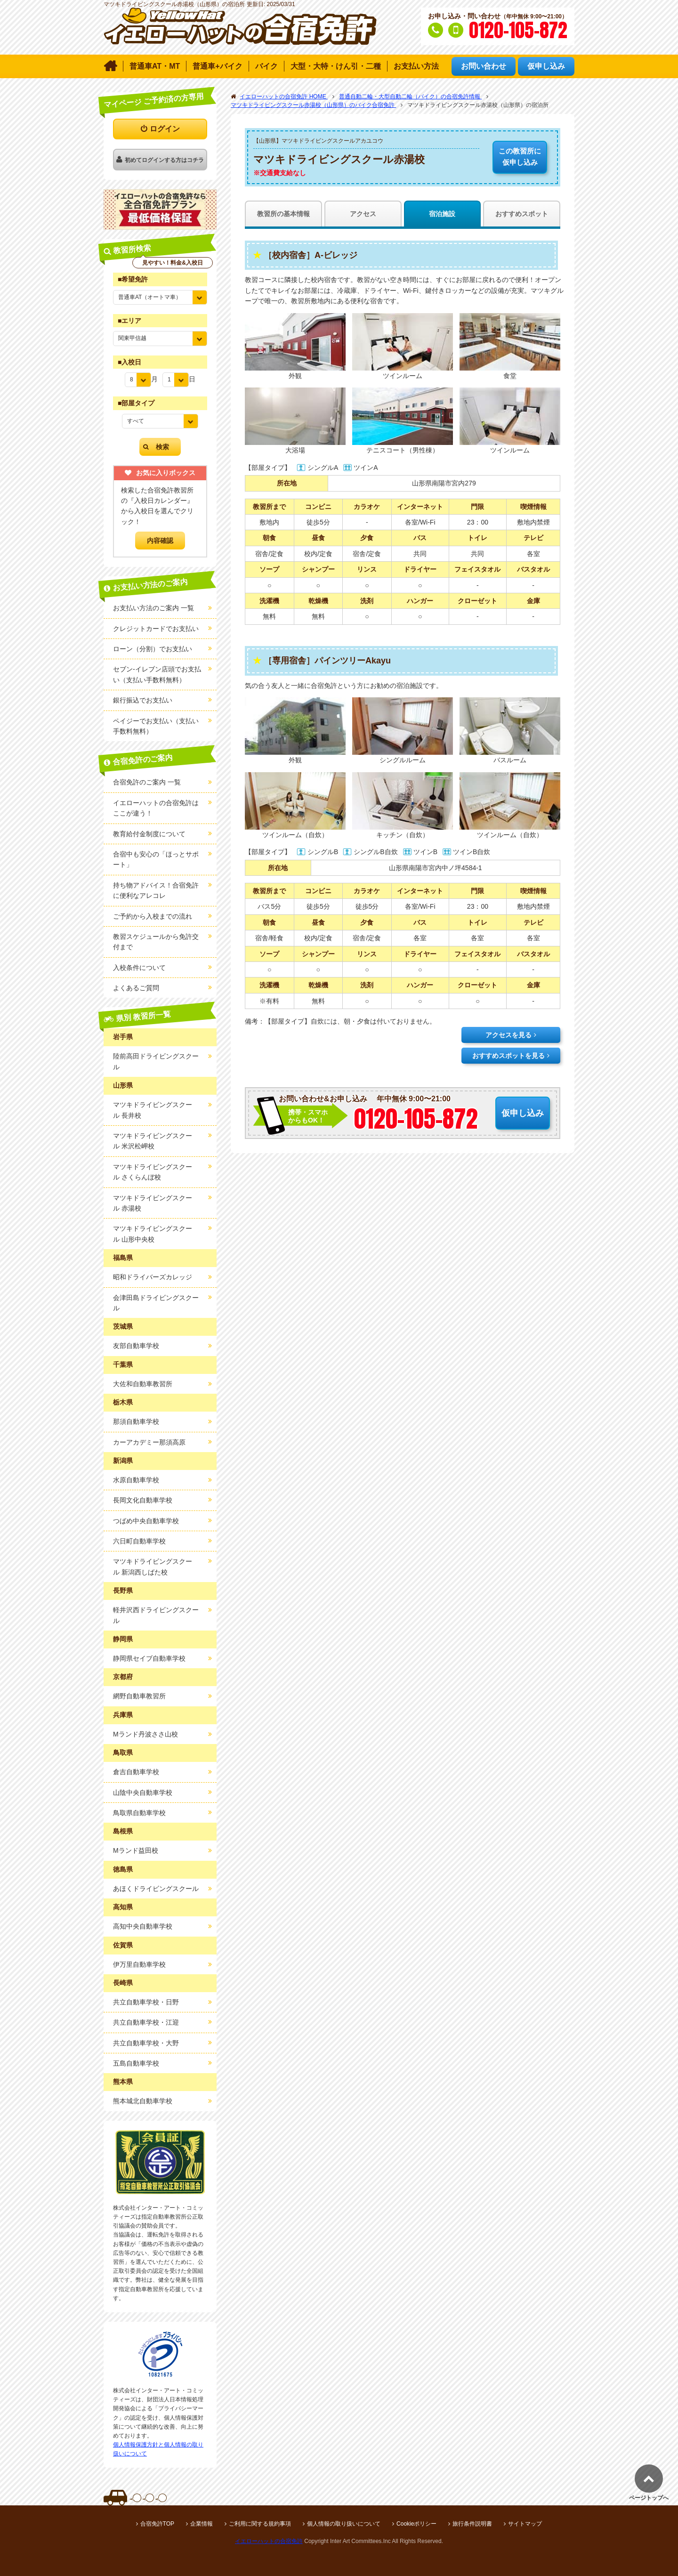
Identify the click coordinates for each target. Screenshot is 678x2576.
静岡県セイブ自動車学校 (149, 1658)
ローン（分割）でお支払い (152, 649)
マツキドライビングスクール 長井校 (152, 1110)
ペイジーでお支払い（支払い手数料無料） (156, 726)
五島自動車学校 (136, 2063)
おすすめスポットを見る (508, 1055)
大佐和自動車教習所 (142, 1384)
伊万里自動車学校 (139, 1964)
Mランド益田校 (135, 1850)
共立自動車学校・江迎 (146, 2022)
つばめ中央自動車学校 (146, 1521)
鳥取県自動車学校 (139, 1813)
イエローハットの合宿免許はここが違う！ (156, 808)
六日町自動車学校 (139, 1541)
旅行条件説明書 (472, 2523)
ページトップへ (649, 2498)
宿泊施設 (442, 214)
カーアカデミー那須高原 (149, 1442)
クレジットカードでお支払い (156, 628)
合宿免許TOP (157, 2523)
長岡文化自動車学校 (142, 1500)
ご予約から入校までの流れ (152, 916)
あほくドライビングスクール (156, 1888)
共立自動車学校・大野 (146, 2043)
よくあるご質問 (136, 988)
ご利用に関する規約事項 (260, 2523)
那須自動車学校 (136, 1421)
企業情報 (201, 2523)
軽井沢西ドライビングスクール (156, 1615)
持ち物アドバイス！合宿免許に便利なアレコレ (156, 890)
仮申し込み (519, 155)
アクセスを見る (508, 1035)
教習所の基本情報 (283, 214)
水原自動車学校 (136, 1480)
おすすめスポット (521, 214)
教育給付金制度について (149, 834)
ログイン (165, 129)
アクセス (363, 214)
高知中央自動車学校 (142, 1926)
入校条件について (139, 967)
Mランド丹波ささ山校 (145, 1734)
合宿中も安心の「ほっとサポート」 (156, 859)
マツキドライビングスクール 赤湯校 (152, 1203)
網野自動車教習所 (139, 1696)
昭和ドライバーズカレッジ (152, 1277)
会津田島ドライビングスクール (156, 1303)
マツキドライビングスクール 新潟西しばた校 (152, 1566)
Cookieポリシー (416, 2523)
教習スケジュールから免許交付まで (156, 942)
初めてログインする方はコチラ (164, 160)
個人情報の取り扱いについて (343, 2523)
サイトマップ (525, 2523)
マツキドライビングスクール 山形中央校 (152, 1234)
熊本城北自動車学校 (142, 2101)
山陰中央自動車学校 (142, 1792)
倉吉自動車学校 (136, 1772)
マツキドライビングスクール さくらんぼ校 (152, 1172)
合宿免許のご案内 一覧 (147, 782)
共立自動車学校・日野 (146, 2002)
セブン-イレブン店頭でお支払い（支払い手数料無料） (157, 674)
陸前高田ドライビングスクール (156, 1061)
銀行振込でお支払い (142, 700)
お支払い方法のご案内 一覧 (153, 608)
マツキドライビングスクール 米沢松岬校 (152, 1141)
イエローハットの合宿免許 (269, 2541)
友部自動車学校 (136, 1345)
